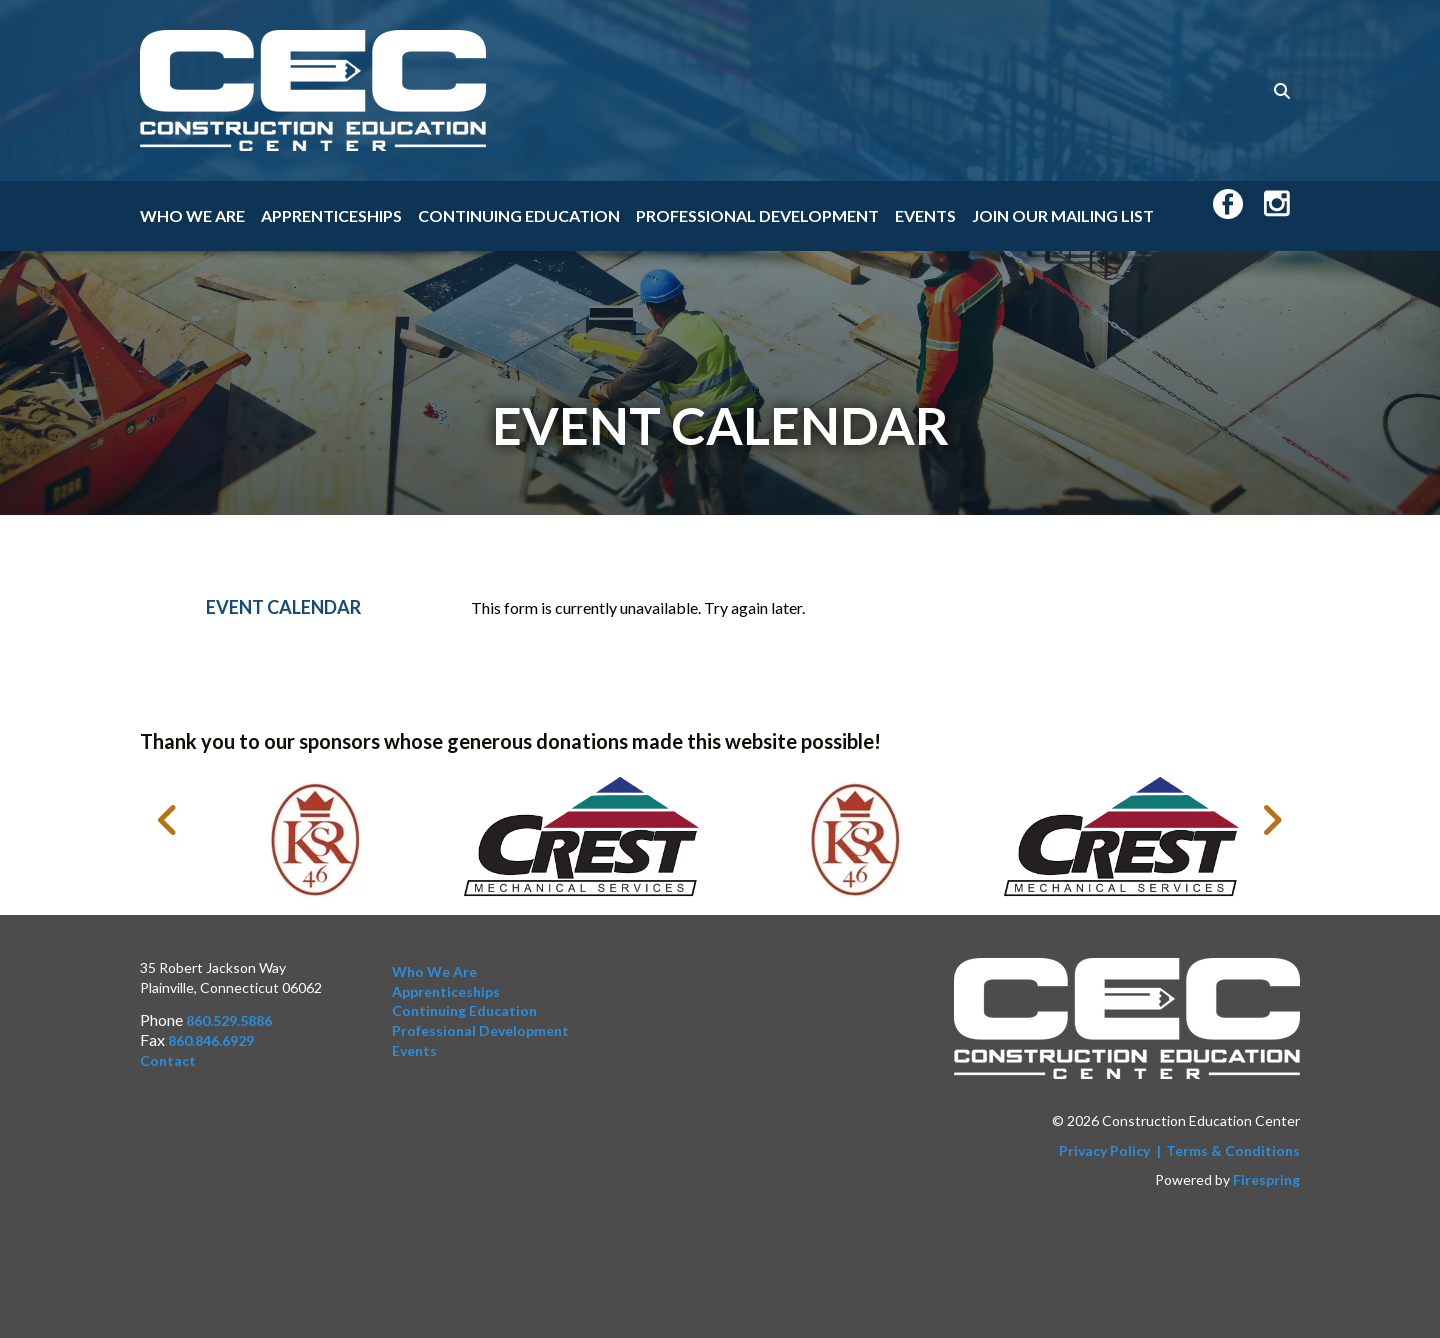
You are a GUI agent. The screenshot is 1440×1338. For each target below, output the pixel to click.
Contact (168, 1060)
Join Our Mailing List (1063, 215)
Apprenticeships (331, 215)
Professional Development (757, 215)
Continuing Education (519, 215)
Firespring (1266, 1179)
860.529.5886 (229, 1020)
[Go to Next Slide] (1271, 820)
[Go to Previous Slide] (168, 820)
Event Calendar (283, 607)
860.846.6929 (211, 1040)
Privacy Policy (1104, 1150)
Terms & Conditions (1233, 1150)
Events (925, 215)
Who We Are (192, 215)
